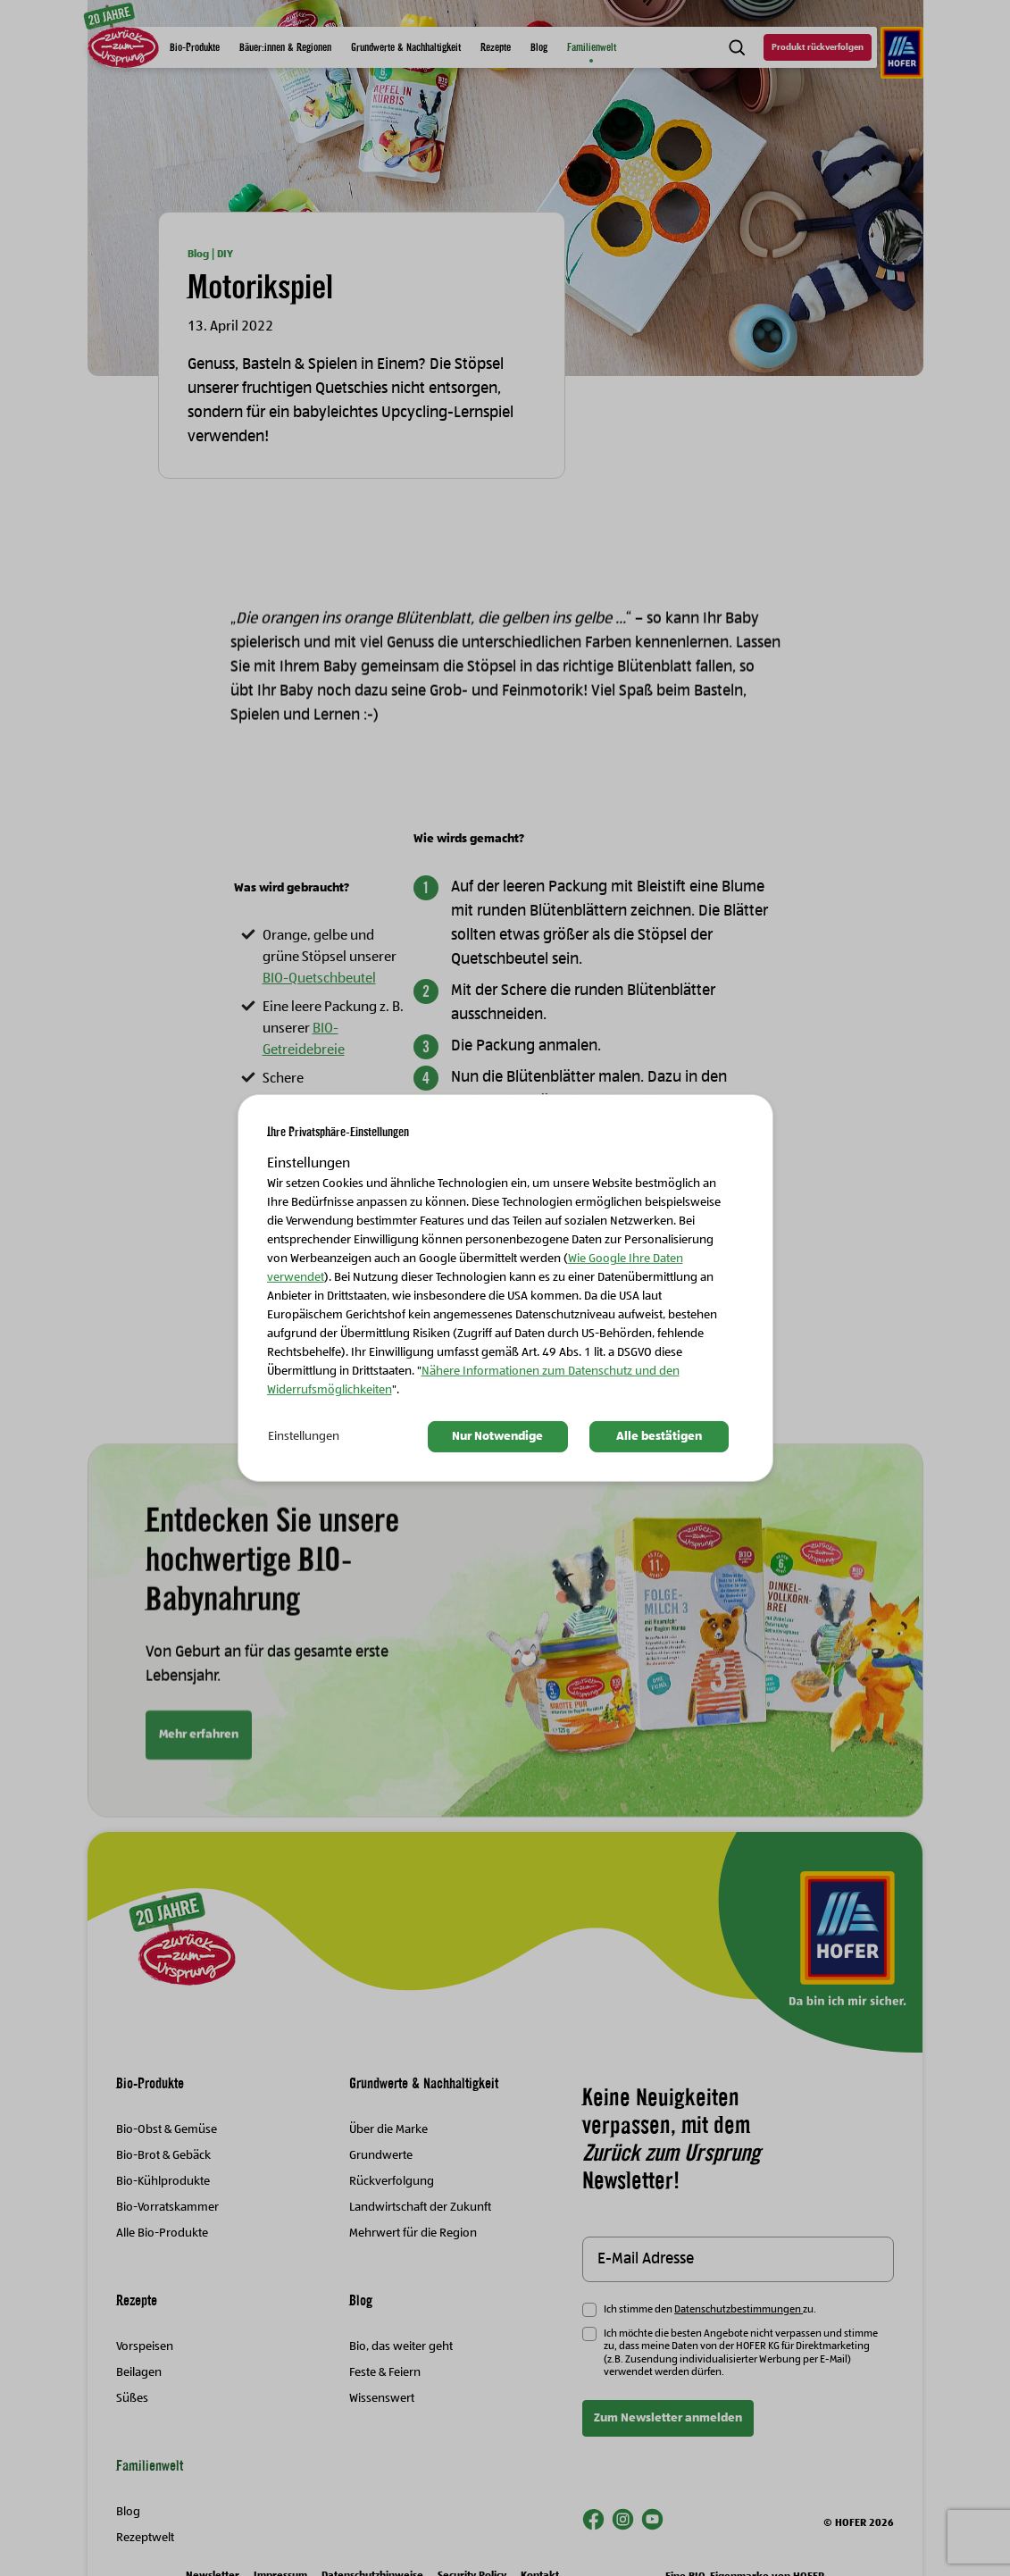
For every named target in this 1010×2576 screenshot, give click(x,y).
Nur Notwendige (497, 1436)
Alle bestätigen (659, 1436)
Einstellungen (303, 1436)
